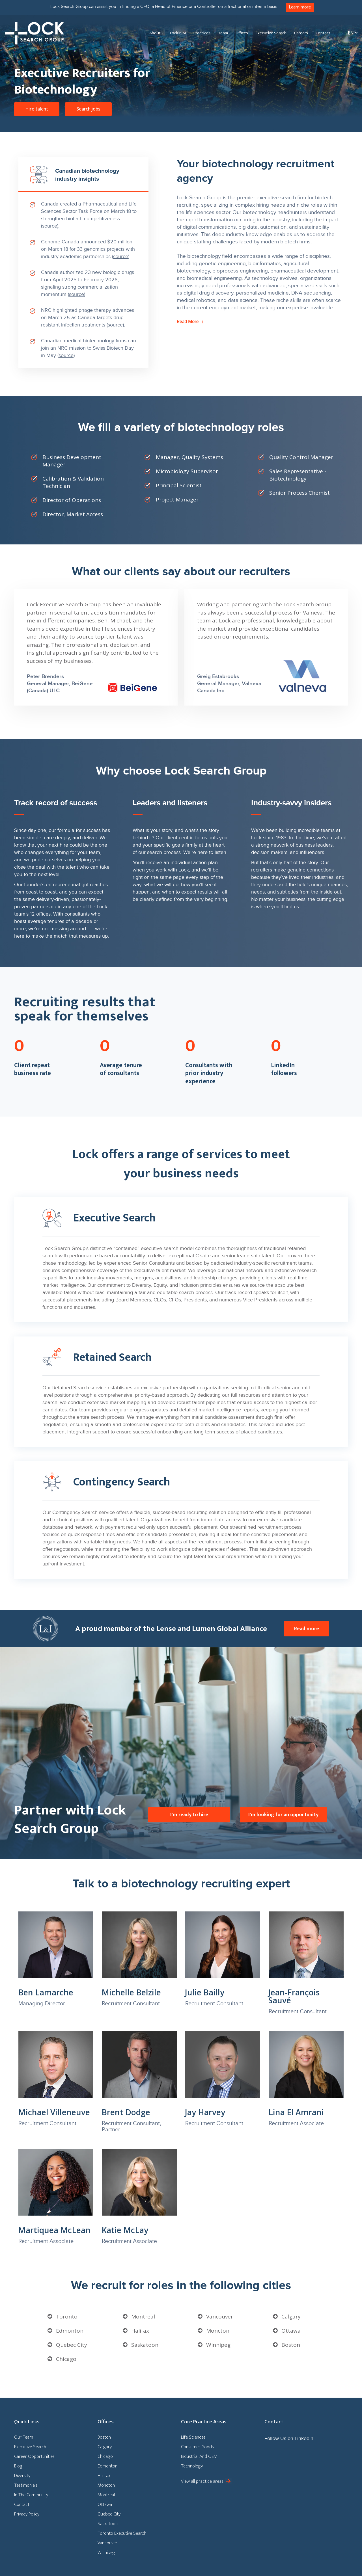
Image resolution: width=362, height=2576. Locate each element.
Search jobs (88, 109)
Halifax (140, 2330)
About (155, 32)
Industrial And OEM (199, 2456)
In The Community (31, 2495)
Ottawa (291, 2330)
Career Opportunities (34, 2456)
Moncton (217, 2330)
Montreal (143, 2316)
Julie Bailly (204, 1992)
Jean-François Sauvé (294, 1996)
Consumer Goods (197, 2447)
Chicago (66, 2359)
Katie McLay (125, 2230)
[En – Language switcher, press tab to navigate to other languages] (351, 33)
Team (223, 32)
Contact (323, 32)
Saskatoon (144, 2344)
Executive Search (271, 32)
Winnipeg (218, 2344)
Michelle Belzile (131, 1992)
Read (190, 322)
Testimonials (26, 2485)
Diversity (22, 2476)
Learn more (300, 7)
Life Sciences (193, 2437)
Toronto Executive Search (122, 2533)
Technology (192, 2466)
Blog (18, 2466)
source (49, 226)
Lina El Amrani (296, 2112)
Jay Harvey (205, 2112)
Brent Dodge (126, 2112)
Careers (301, 32)
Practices (201, 32)
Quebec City (71, 2344)
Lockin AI (178, 32)
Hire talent (36, 109)
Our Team (23, 2437)
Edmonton (69, 2330)
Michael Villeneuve (54, 2112)
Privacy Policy (26, 2514)
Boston (290, 2344)
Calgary (291, 2316)
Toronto (66, 2316)
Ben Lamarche (45, 1992)
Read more (306, 1629)
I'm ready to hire (189, 1814)
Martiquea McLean (54, 2230)
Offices (242, 32)
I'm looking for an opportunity (283, 1814)
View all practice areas (202, 2481)
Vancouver (219, 2316)
